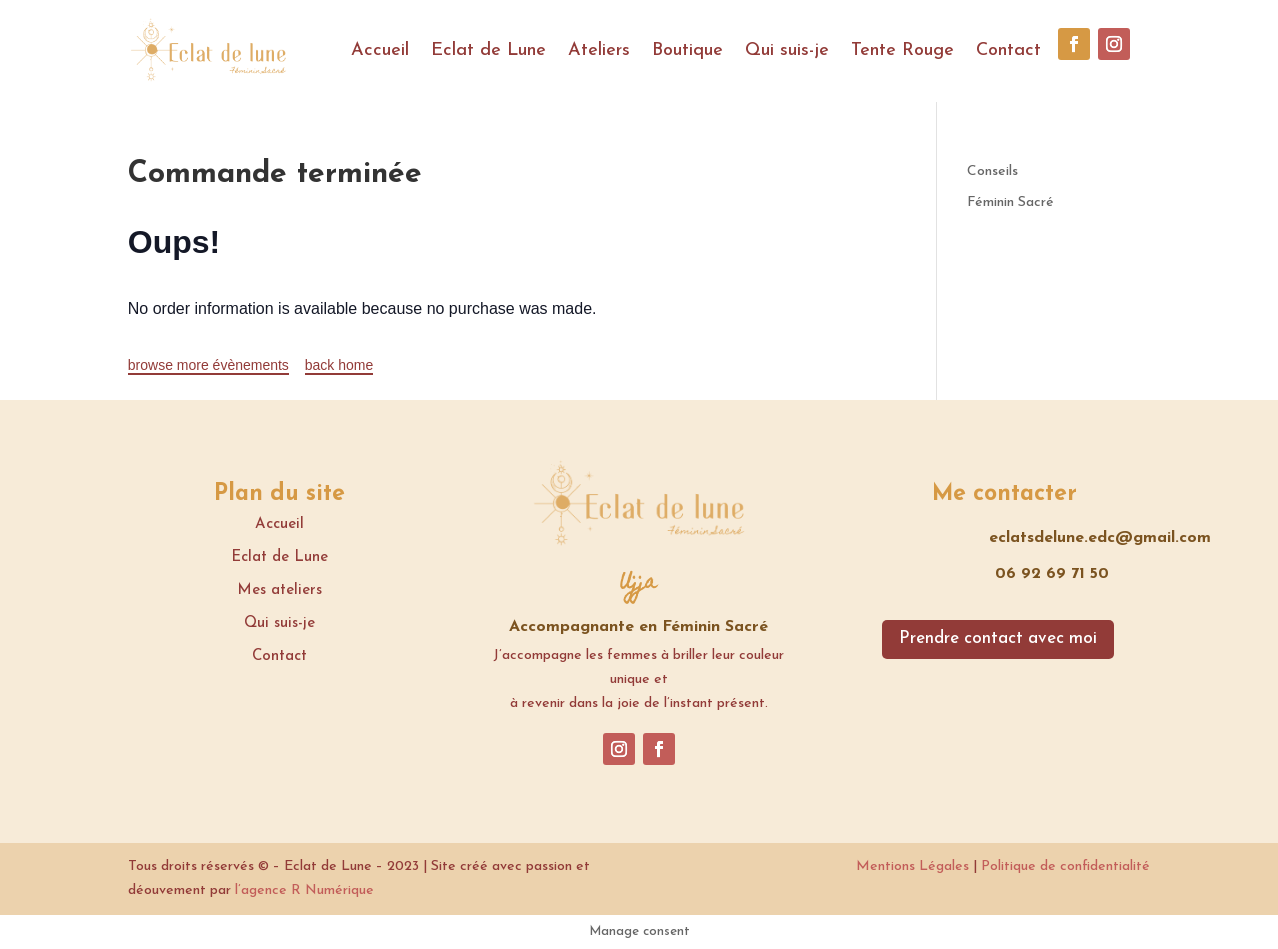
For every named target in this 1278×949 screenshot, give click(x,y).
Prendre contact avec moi (998, 638)
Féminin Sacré (1010, 202)
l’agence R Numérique (304, 890)
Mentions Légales (912, 866)
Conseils (992, 171)
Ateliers (599, 50)
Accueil (380, 50)
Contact (1008, 50)
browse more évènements (208, 365)
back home (339, 365)
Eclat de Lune (488, 50)
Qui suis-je (787, 50)
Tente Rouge (902, 50)
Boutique (687, 50)
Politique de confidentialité (1065, 866)
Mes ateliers (279, 590)
